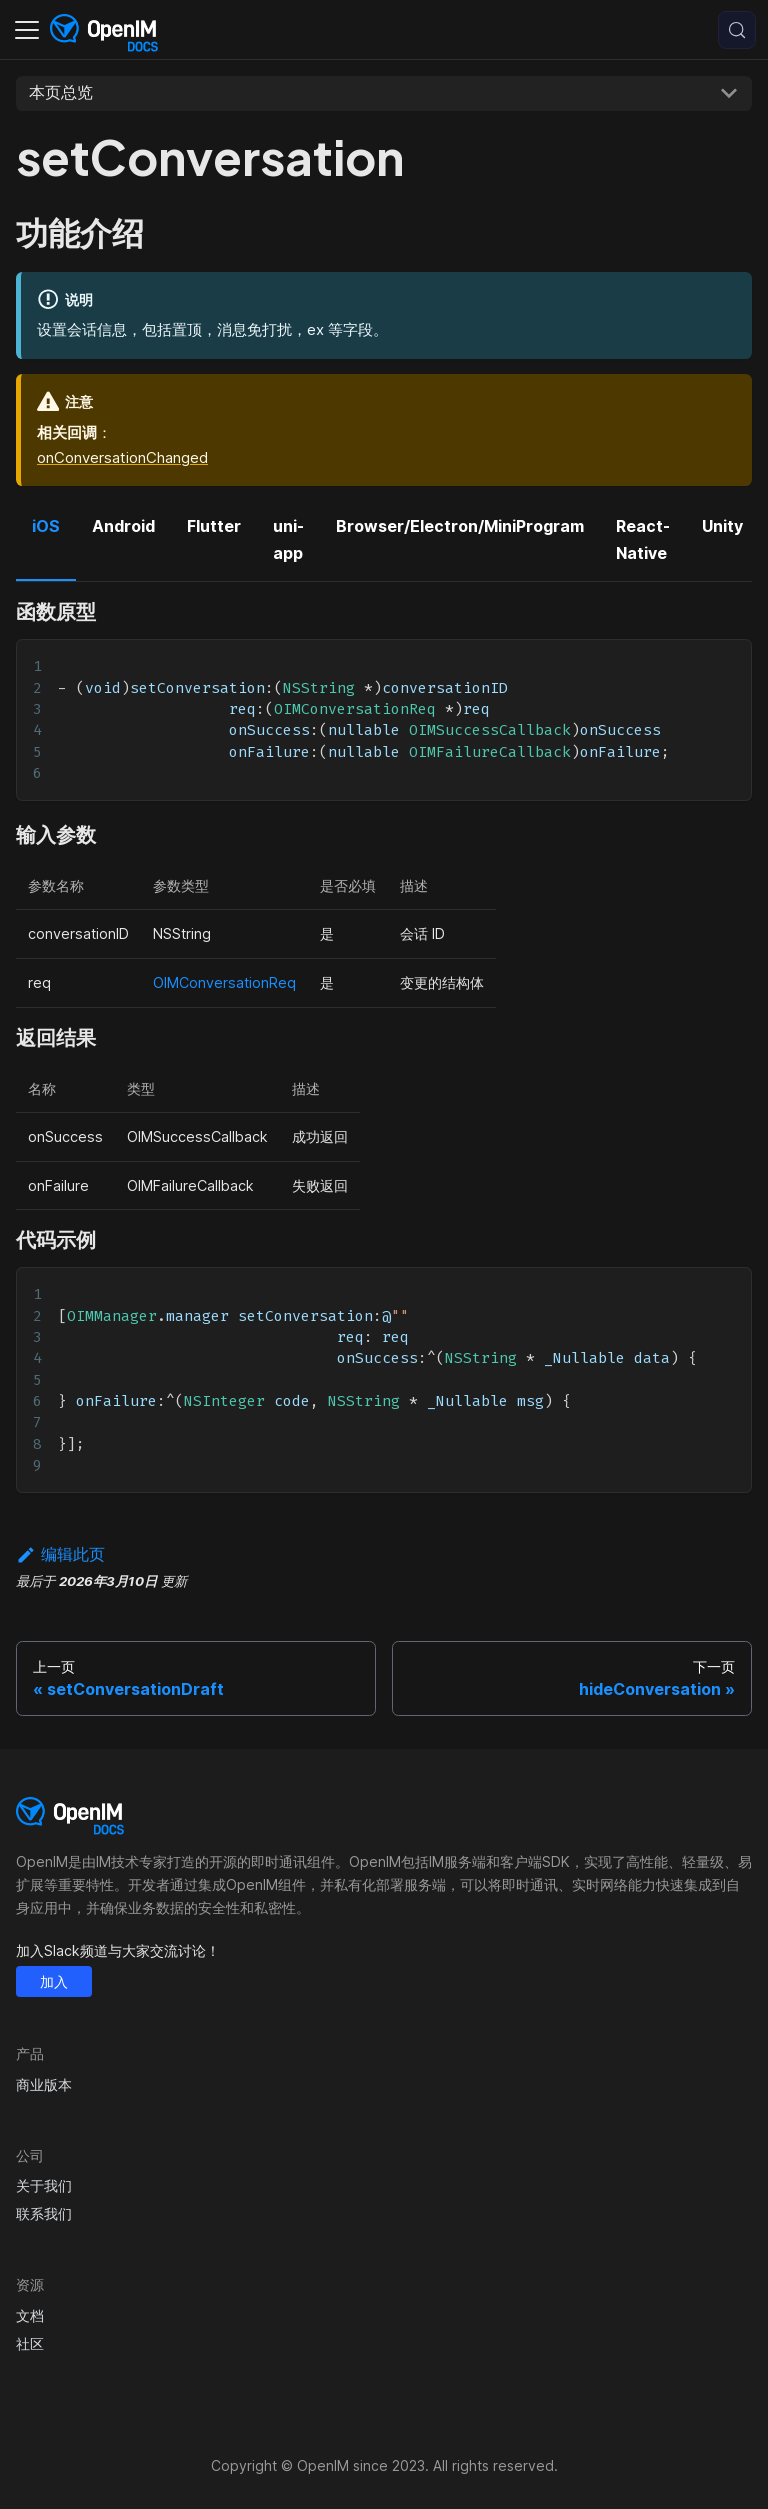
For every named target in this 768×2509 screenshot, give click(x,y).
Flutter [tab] (214, 526)
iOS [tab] (46, 526)
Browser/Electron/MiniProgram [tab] (460, 526)
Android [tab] (123, 526)
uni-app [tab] (288, 539)
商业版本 (44, 2084)
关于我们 (44, 2185)
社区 (30, 2343)
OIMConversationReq (224, 982)
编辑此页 (60, 1554)
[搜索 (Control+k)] (737, 30)
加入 (54, 1981)
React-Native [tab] (643, 539)
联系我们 (44, 2213)
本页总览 (61, 92)
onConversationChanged (122, 457)
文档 (30, 2315)
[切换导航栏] (27, 30)
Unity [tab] (722, 526)
